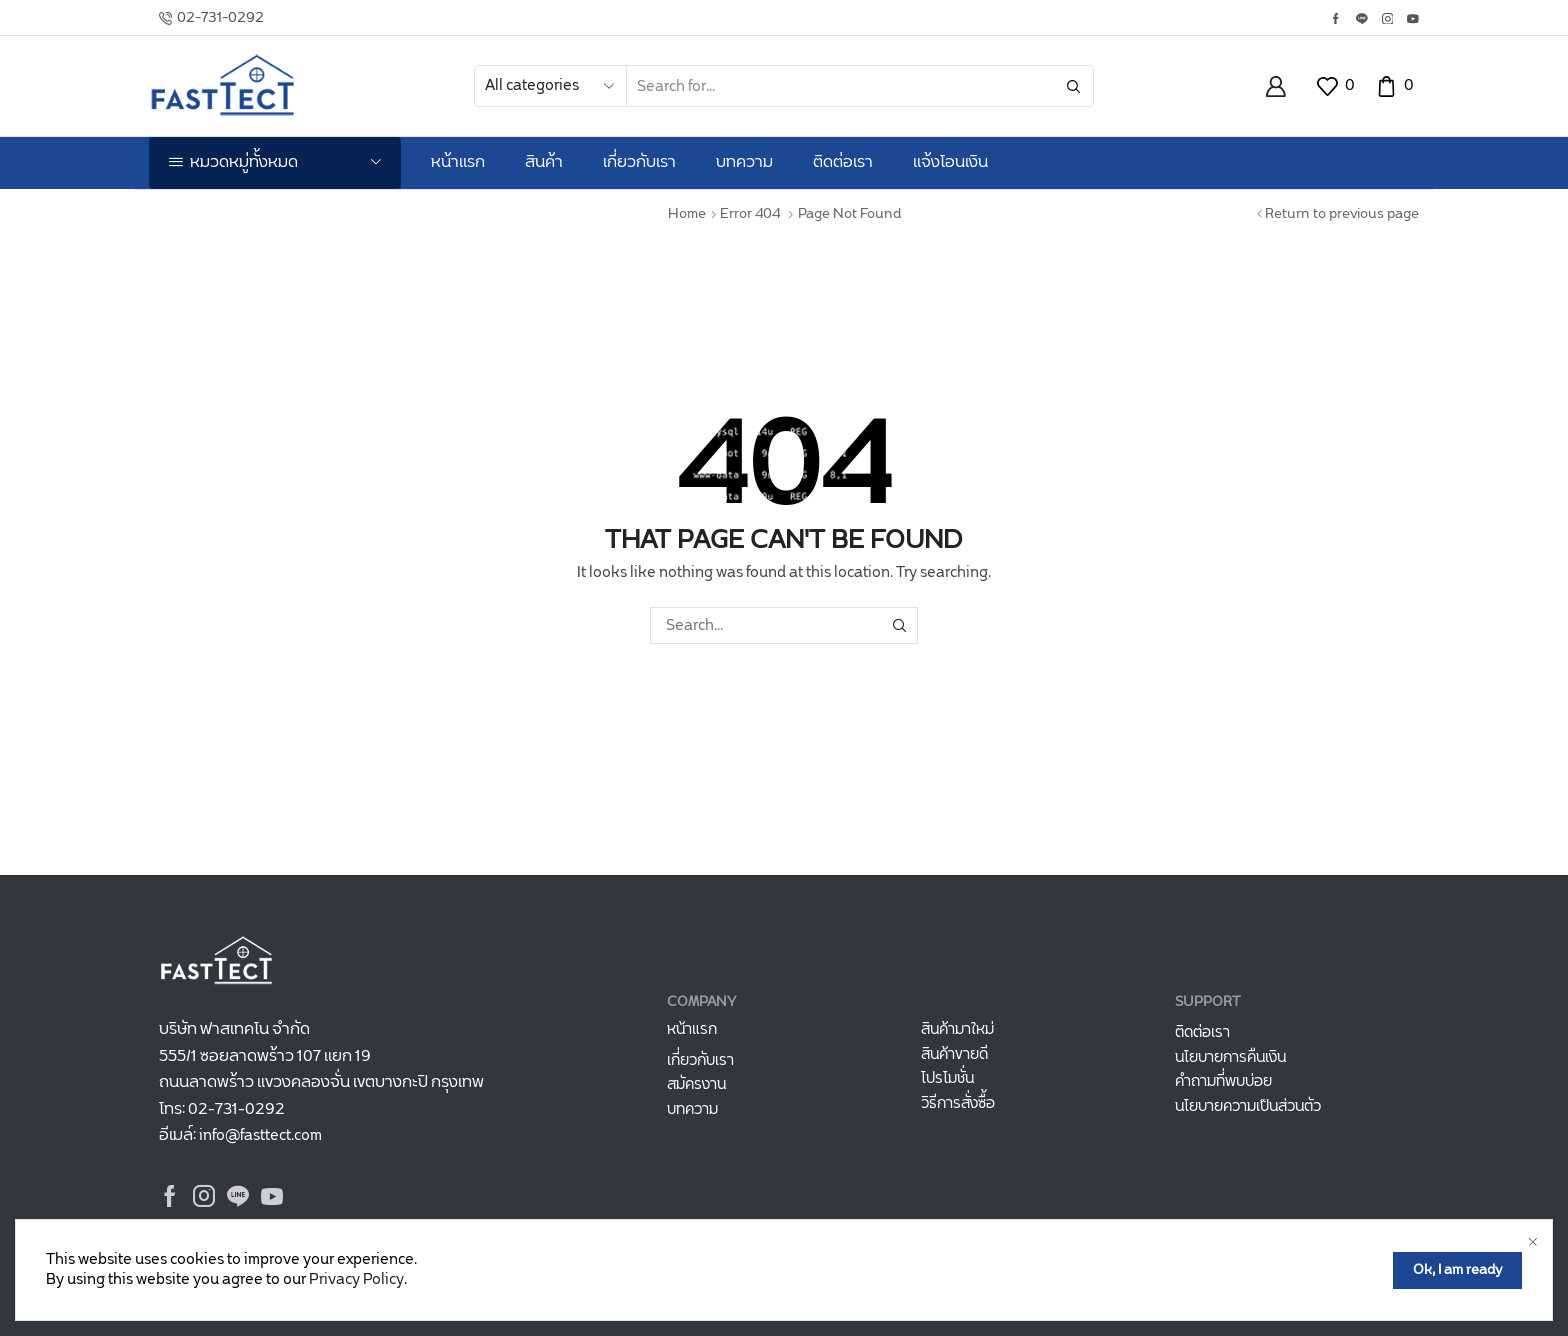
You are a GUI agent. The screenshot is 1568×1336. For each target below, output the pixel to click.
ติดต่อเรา (843, 162)
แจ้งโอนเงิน (950, 162)
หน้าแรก (458, 162)
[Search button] (1073, 86)
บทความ (744, 162)
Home (687, 214)
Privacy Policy (356, 1293)
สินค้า (544, 162)
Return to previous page (1342, 214)
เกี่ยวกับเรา (639, 162)
